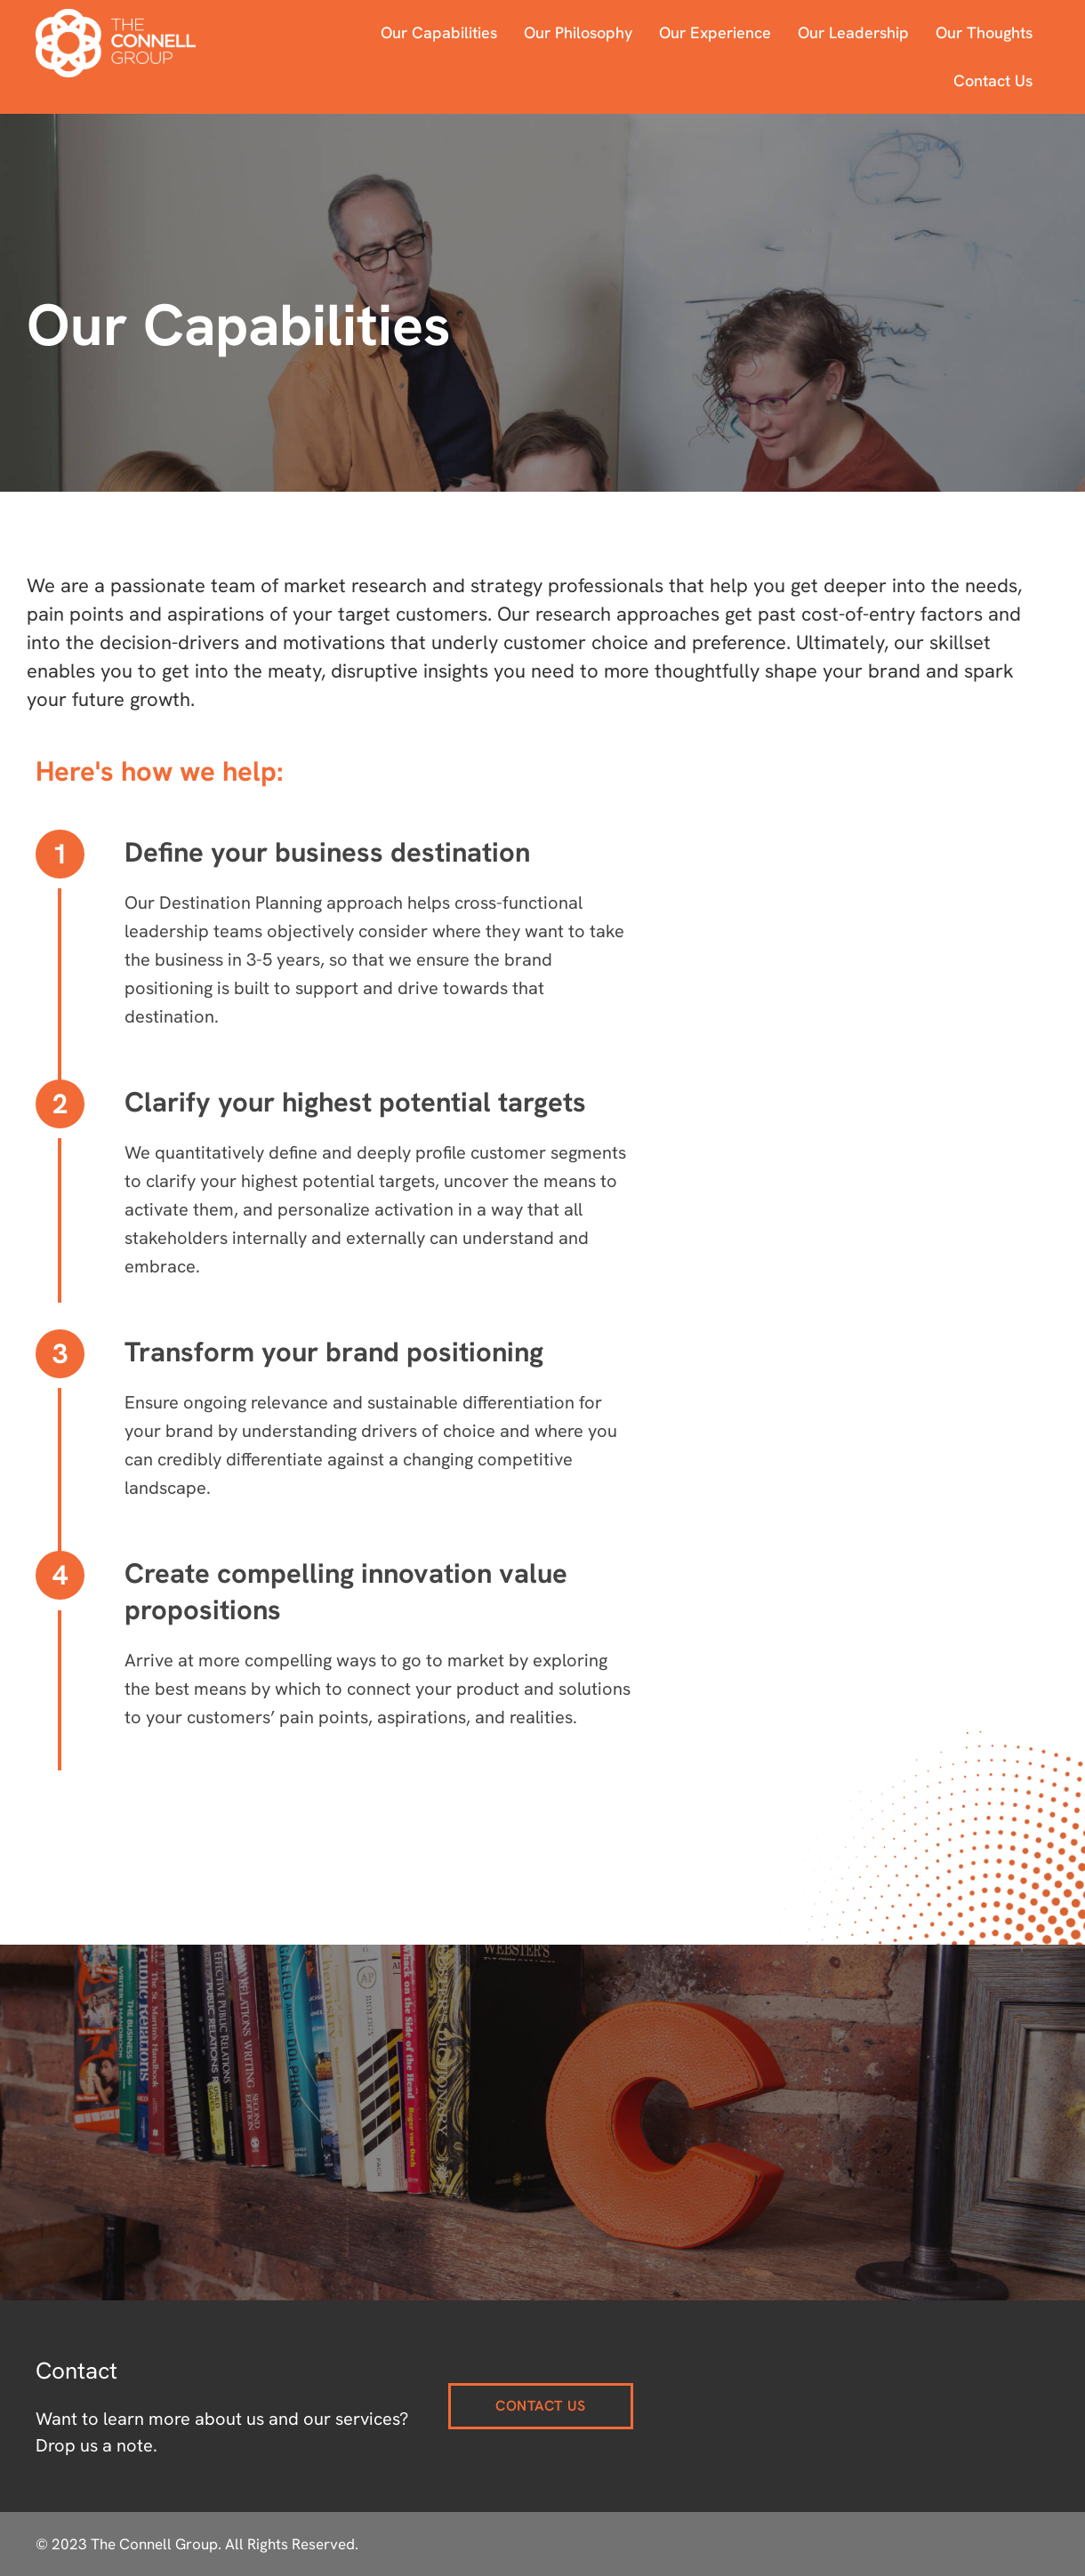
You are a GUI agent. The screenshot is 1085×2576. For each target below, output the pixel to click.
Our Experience (715, 32)
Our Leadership (853, 32)
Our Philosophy (578, 32)
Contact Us (993, 80)
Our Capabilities (439, 32)
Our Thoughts (984, 32)
